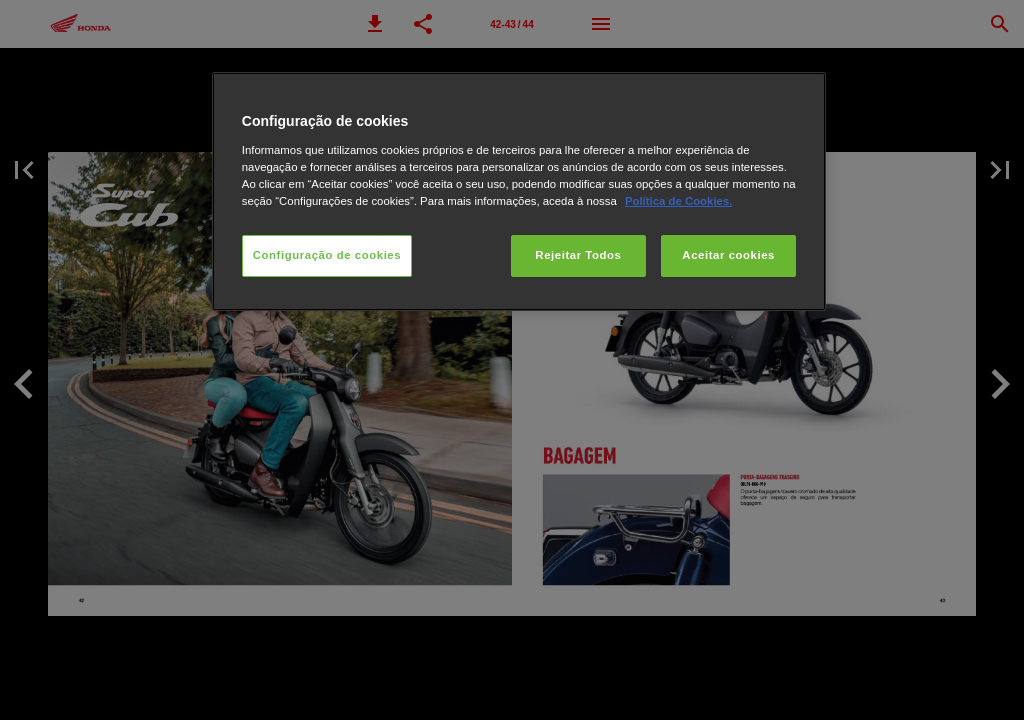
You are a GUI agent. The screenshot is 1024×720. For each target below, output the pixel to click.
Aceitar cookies (728, 255)
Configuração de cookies (327, 255)
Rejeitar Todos (578, 255)
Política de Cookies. (678, 201)
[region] (519, 191)
